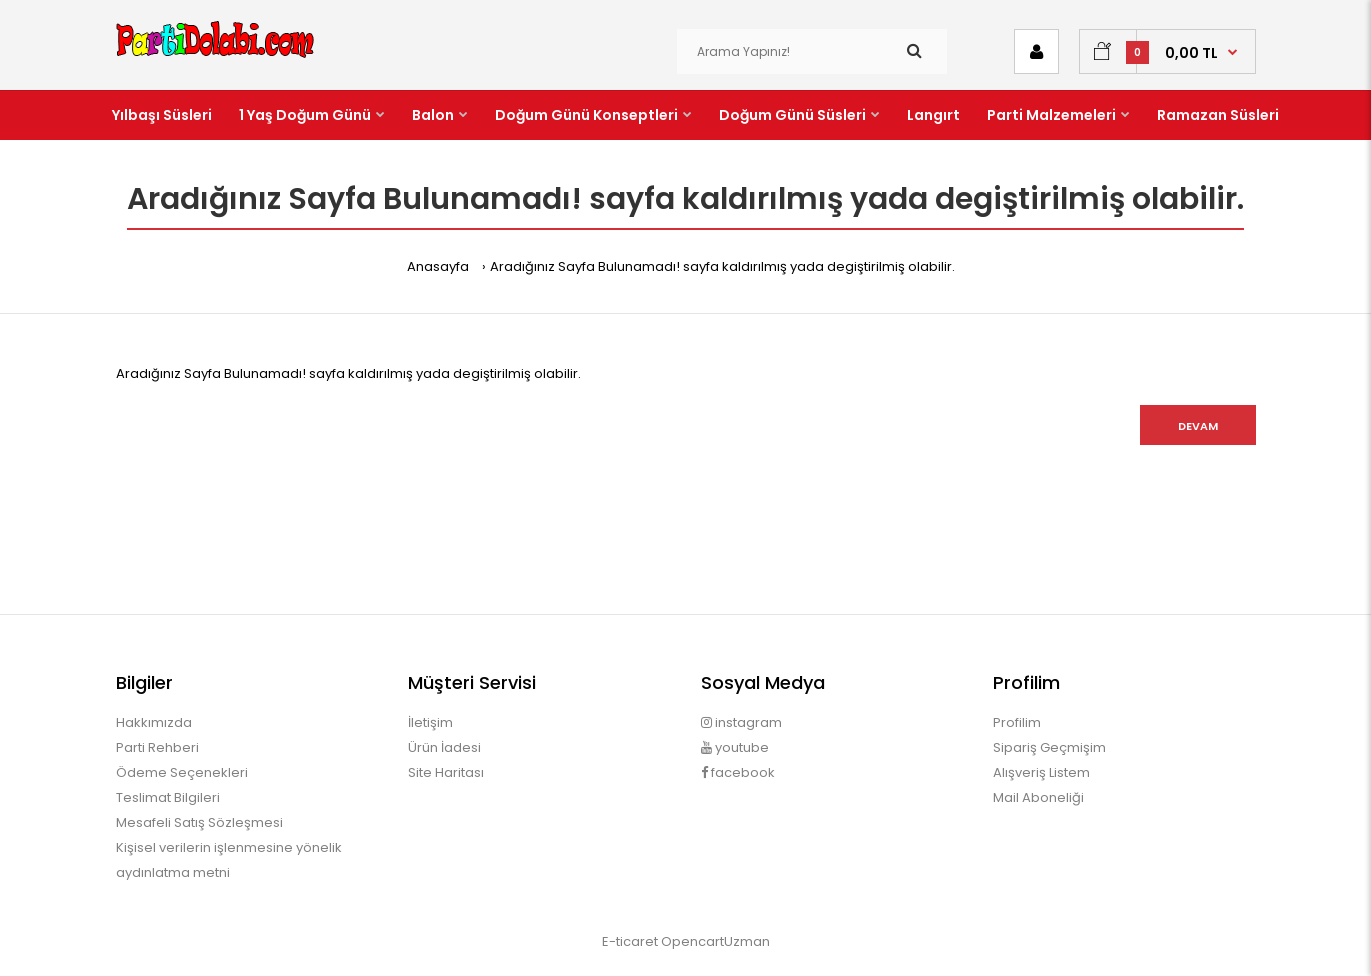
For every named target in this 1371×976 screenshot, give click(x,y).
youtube (735, 747)
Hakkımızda (154, 722)
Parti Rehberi (157, 747)
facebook (738, 772)
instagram (741, 722)
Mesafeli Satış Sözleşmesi (199, 822)
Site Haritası (446, 772)
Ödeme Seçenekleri (182, 772)
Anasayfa (438, 266)
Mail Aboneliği (1038, 797)
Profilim (1017, 722)
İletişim (430, 722)
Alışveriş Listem (1041, 772)
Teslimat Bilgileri (168, 797)
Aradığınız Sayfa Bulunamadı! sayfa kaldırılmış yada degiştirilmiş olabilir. (722, 266)
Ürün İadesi (444, 747)
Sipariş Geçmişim (1049, 747)
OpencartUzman (715, 941)
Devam (1198, 426)
